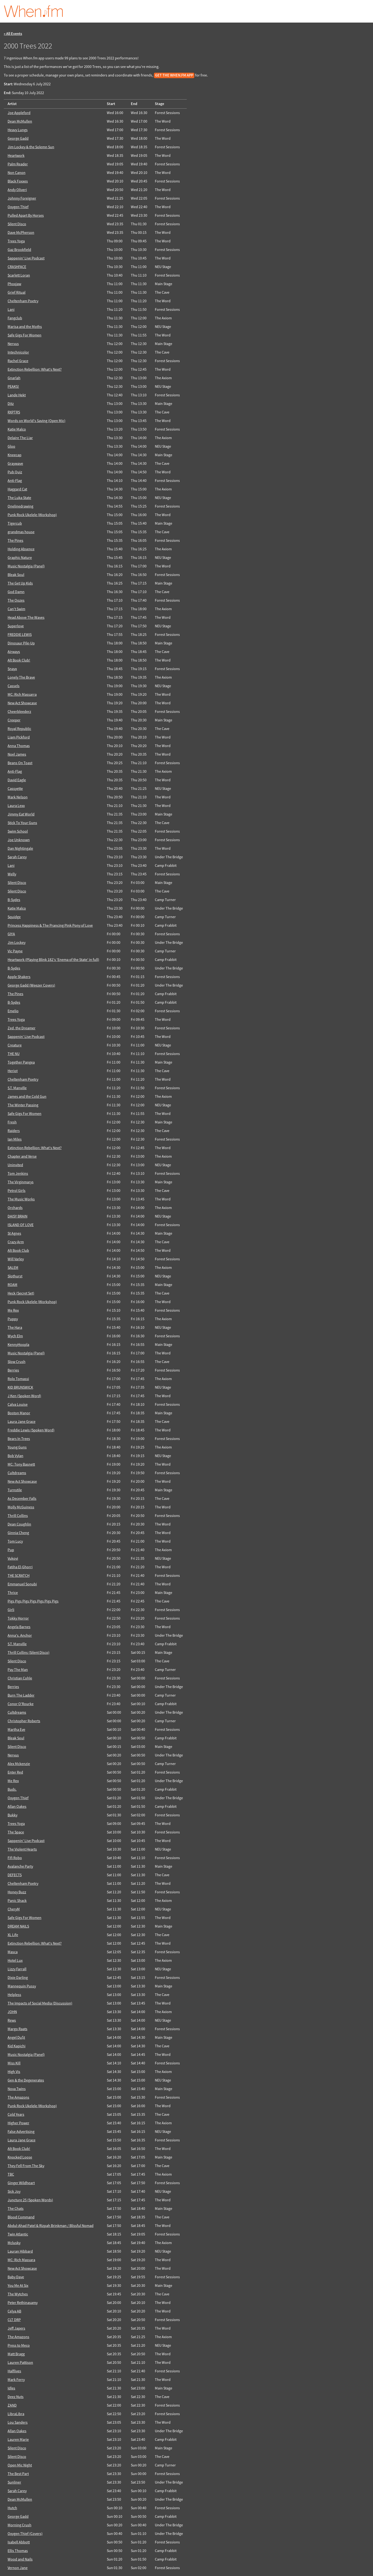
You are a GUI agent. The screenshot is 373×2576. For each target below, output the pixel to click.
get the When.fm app (174, 75)
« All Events (13, 33)
